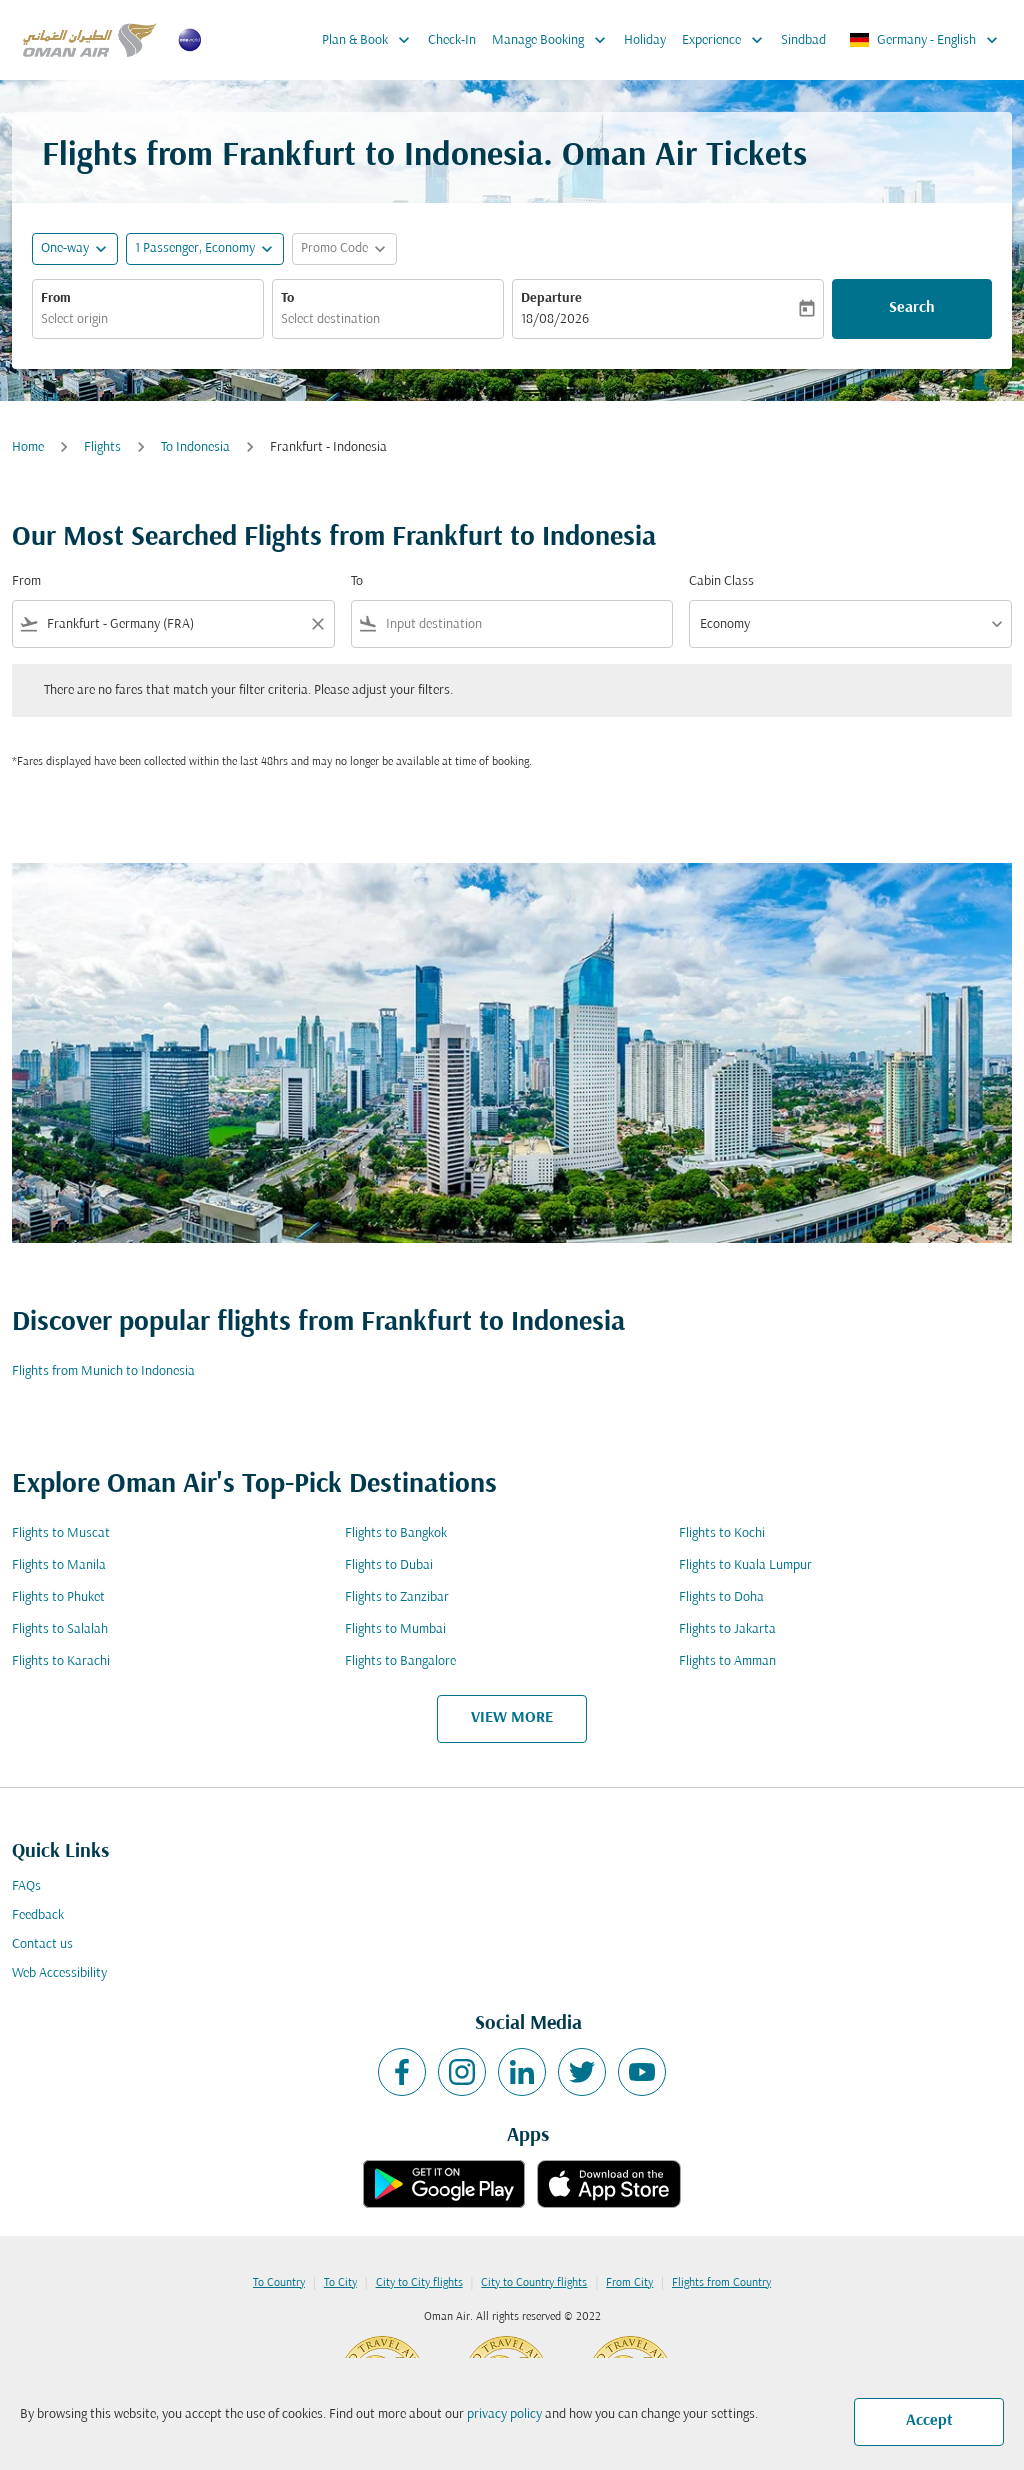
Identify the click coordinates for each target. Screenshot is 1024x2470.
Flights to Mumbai (395, 1629)
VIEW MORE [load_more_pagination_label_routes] (512, 1718)
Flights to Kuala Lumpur (745, 1565)
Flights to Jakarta (727, 1629)
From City (629, 2283)
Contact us (42, 1944)
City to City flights (419, 2283)
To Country (279, 2283)
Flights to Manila (59, 1565)
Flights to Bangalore (400, 1661)
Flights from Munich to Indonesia (103, 1371)
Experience (727, 40)
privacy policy (504, 2414)
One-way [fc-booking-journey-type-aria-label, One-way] (65, 248)
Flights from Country (721, 2283)
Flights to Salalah (60, 1629)
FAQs (26, 1886)
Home (28, 447)
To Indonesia (195, 447)
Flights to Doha (721, 1597)
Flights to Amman (727, 1661)
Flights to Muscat (61, 1533)
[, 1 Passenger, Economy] (195, 248)
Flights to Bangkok (396, 1533)
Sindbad (803, 40)
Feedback (38, 1915)
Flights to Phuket (58, 1597)
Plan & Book (371, 40)
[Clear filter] (317, 624)
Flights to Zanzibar (397, 1597)
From (56, 298)
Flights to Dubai (389, 1565)
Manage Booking (554, 40)
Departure (551, 298)
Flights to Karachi (61, 1661)
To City (340, 2283)
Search (912, 308)
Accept (929, 2421)
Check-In (452, 40)
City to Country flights (534, 2283)
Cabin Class (721, 581)
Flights (102, 447)
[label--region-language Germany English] (925, 40)
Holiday (645, 40)
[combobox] (148, 319)
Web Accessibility (59, 1973)
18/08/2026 (555, 319)
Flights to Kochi (722, 1533)
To (287, 298)
